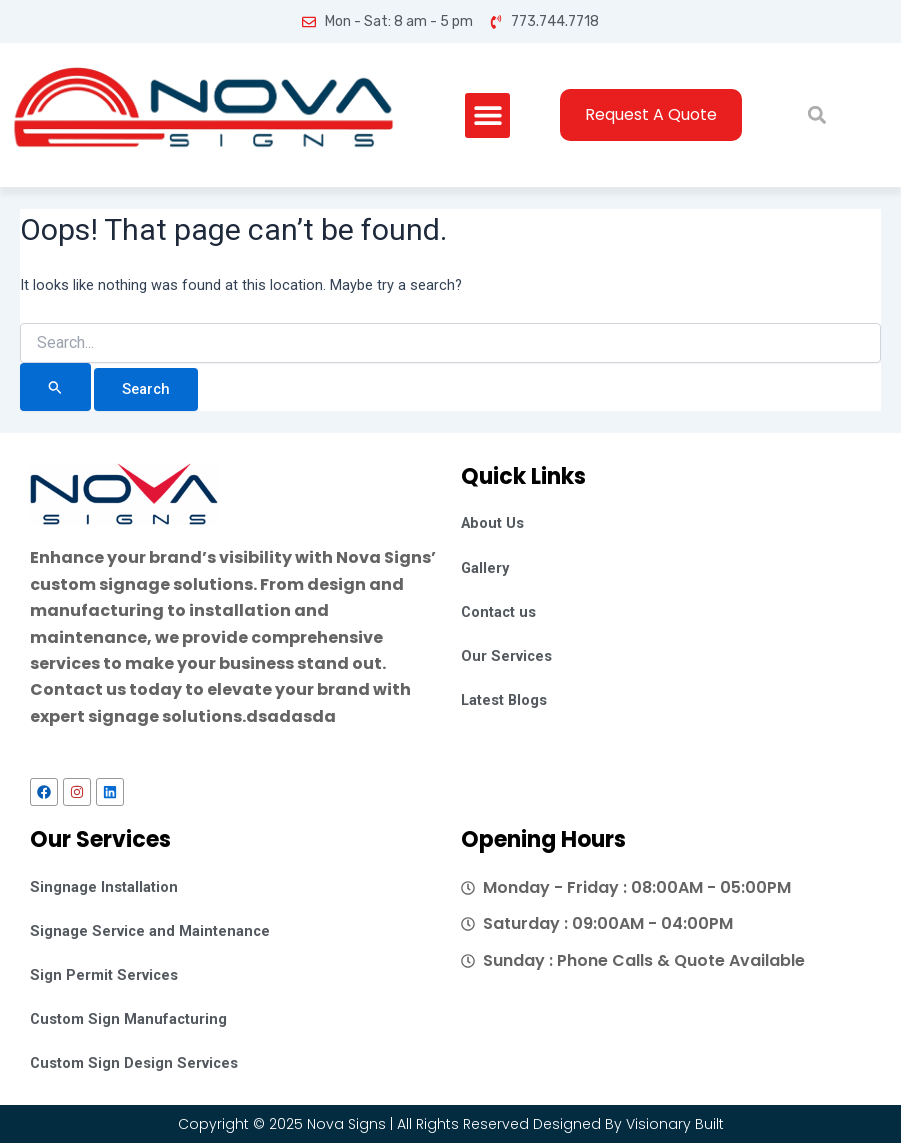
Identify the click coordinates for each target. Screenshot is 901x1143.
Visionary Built (675, 1124)
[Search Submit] (55, 387)
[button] (487, 115)
